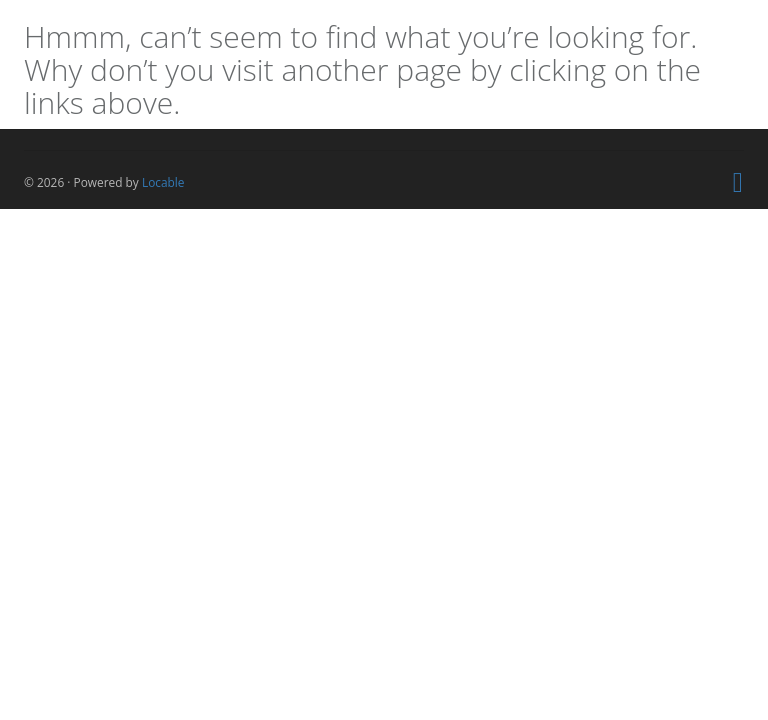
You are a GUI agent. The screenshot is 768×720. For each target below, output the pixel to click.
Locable (163, 182)
